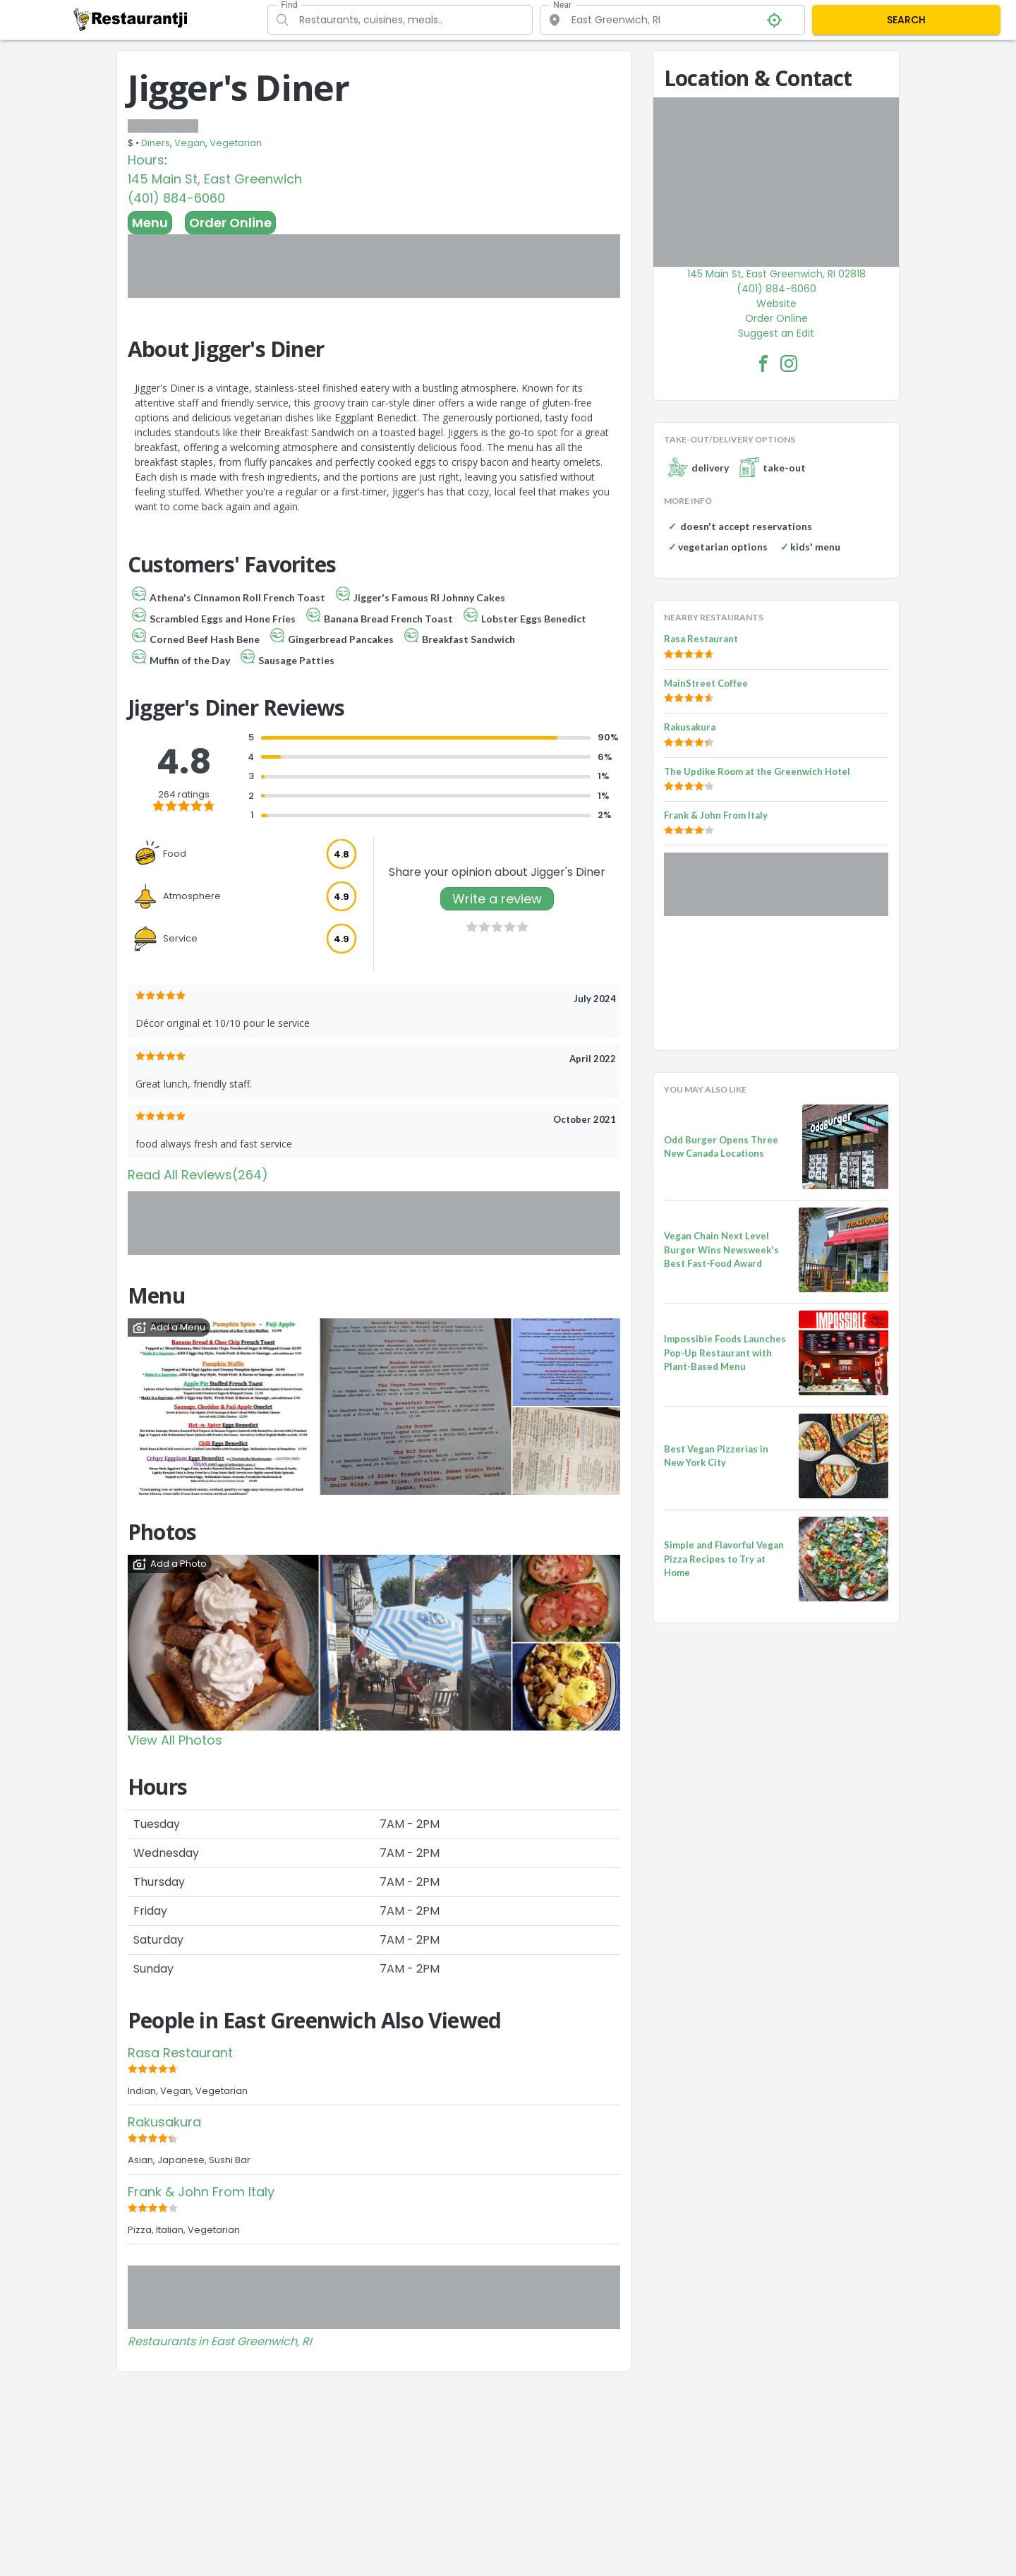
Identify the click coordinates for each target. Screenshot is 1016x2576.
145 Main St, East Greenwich (215, 179)
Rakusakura (164, 2122)
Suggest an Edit (776, 333)
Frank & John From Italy (201, 2192)
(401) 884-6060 (176, 198)
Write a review (497, 899)
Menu (150, 222)
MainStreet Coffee (706, 683)
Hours (146, 160)
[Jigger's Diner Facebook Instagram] (788, 363)
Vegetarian (236, 143)
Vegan (189, 143)
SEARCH (906, 20)
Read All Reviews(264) (198, 1175)
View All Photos (175, 1740)
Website (776, 303)
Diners (155, 143)
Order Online (230, 222)
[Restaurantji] (131, 19)
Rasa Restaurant (180, 2053)
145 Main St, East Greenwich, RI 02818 (776, 274)
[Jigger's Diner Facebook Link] (763, 363)
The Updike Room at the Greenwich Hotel (757, 771)
